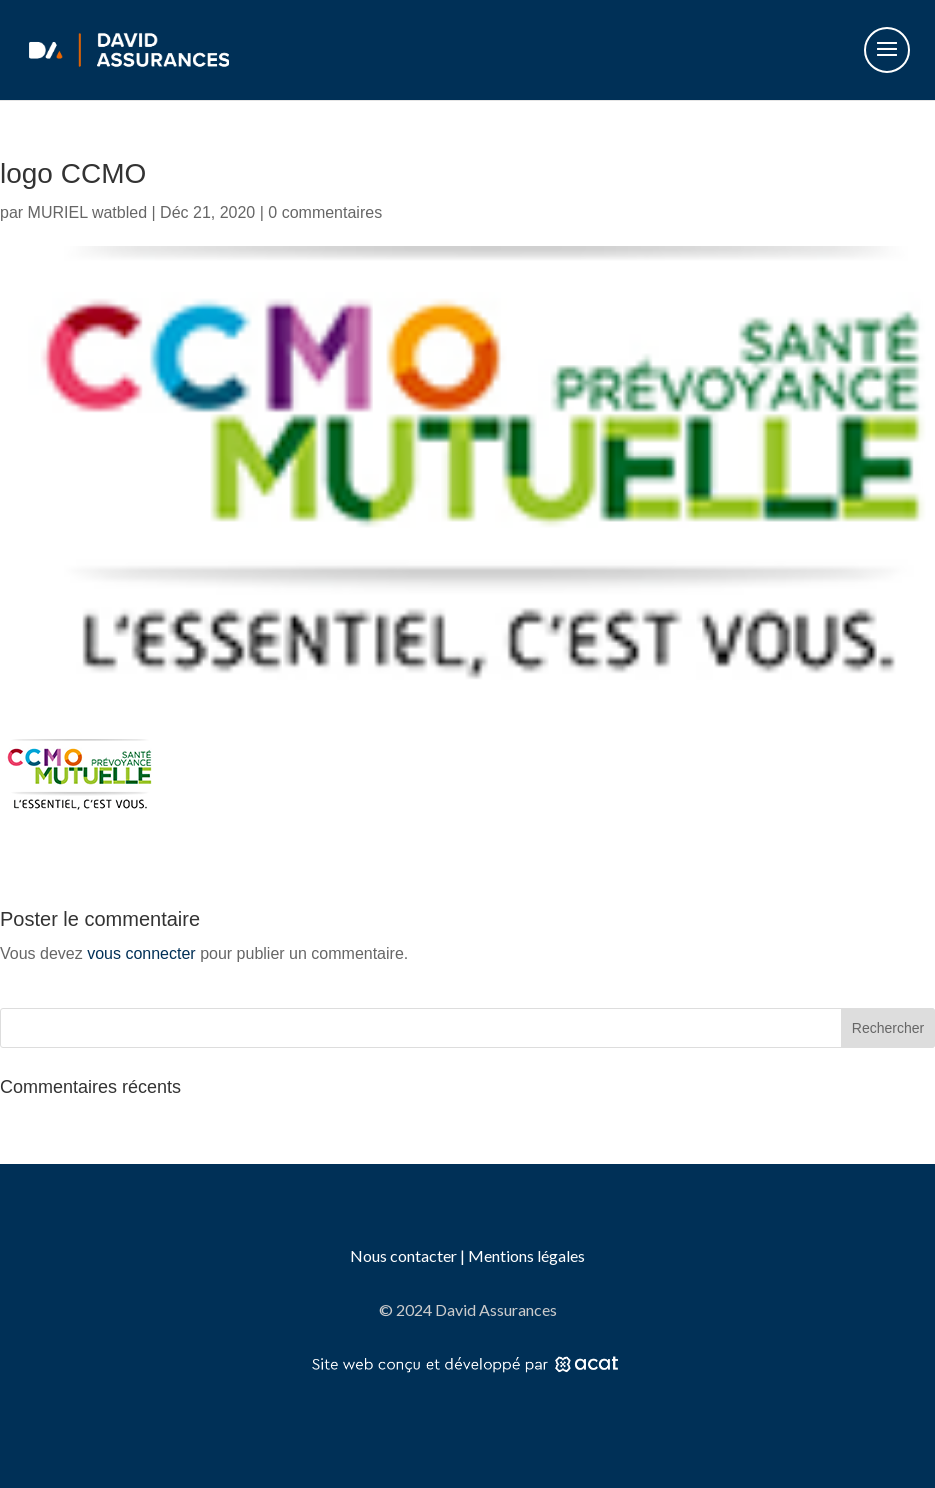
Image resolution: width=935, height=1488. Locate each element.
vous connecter (141, 953)
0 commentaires (325, 212)
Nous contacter (405, 1255)
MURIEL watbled (87, 212)
